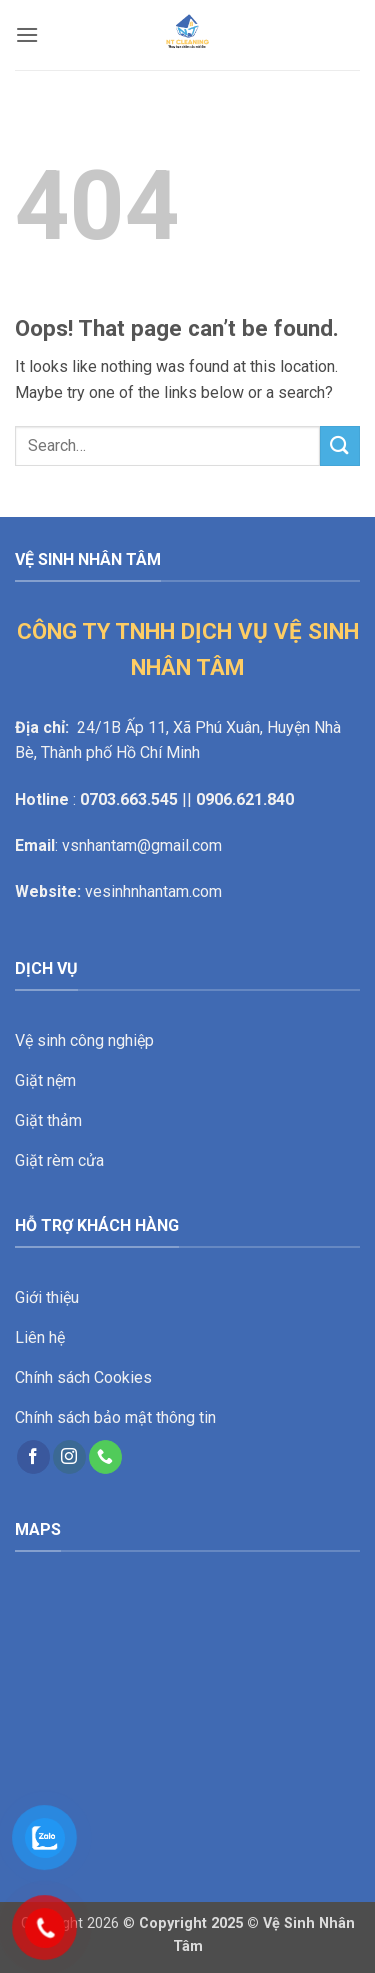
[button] (27, 34)
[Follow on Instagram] (69, 1457)
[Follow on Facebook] (33, 1457)
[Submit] (340, 445)
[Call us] (105, 1457)
